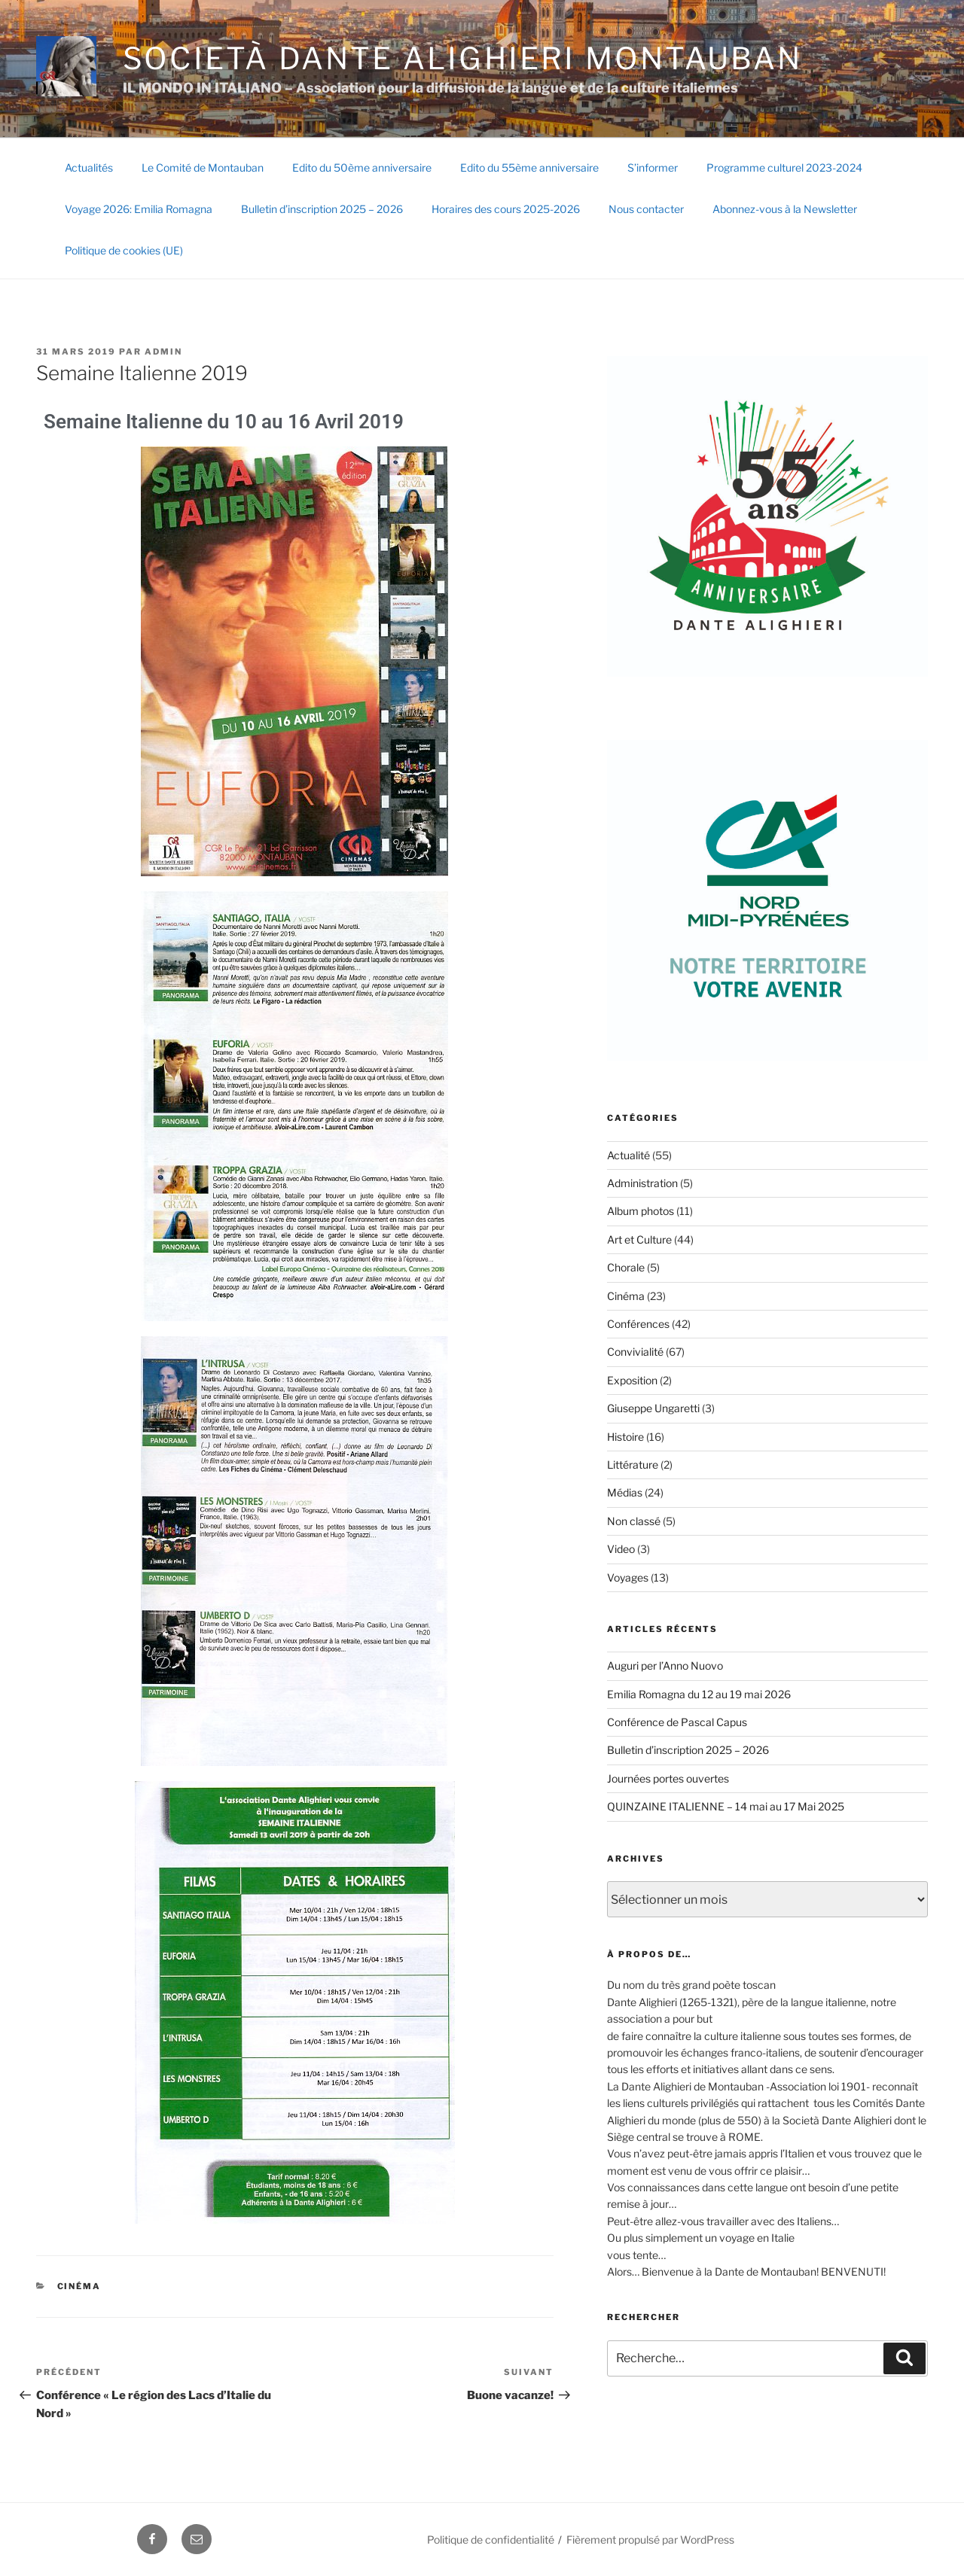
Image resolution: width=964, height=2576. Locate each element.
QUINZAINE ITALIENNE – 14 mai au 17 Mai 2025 (725, 1806)
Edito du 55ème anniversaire (529, 167)
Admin (163, 351)
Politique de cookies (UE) (124, 250)
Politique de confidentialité (490, 2539)
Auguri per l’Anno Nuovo (665, 1665)
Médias (624, 1492)
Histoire (625, 1436)
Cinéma (79, 2286)
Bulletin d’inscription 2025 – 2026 (322, 208)
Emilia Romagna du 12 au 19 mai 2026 (699, 1694)
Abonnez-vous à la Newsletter (784, 208)
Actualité (628, 1155)
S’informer (652, 167)
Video (621, 1548)
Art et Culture (639, 1239)
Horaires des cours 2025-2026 (506, 208)
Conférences (638, 1323)
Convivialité (635, 1351)
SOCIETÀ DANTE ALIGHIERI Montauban (463, 58)
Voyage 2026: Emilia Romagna (138, 208)
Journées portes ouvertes (668, 1778)
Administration (642, 1183)
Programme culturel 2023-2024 (784, 167)
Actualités (89, 167)
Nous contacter (646, 208)
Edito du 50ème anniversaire (362, 167)
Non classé (633, 1521)
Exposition (632, 1380)
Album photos (640, 1210)
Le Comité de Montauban (203, 167)
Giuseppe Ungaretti (653, 1408)
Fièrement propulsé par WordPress (650, 2539)
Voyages (627, 1577)
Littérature (632, 1464)
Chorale (626, 1267)
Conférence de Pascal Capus (677, 1722)
